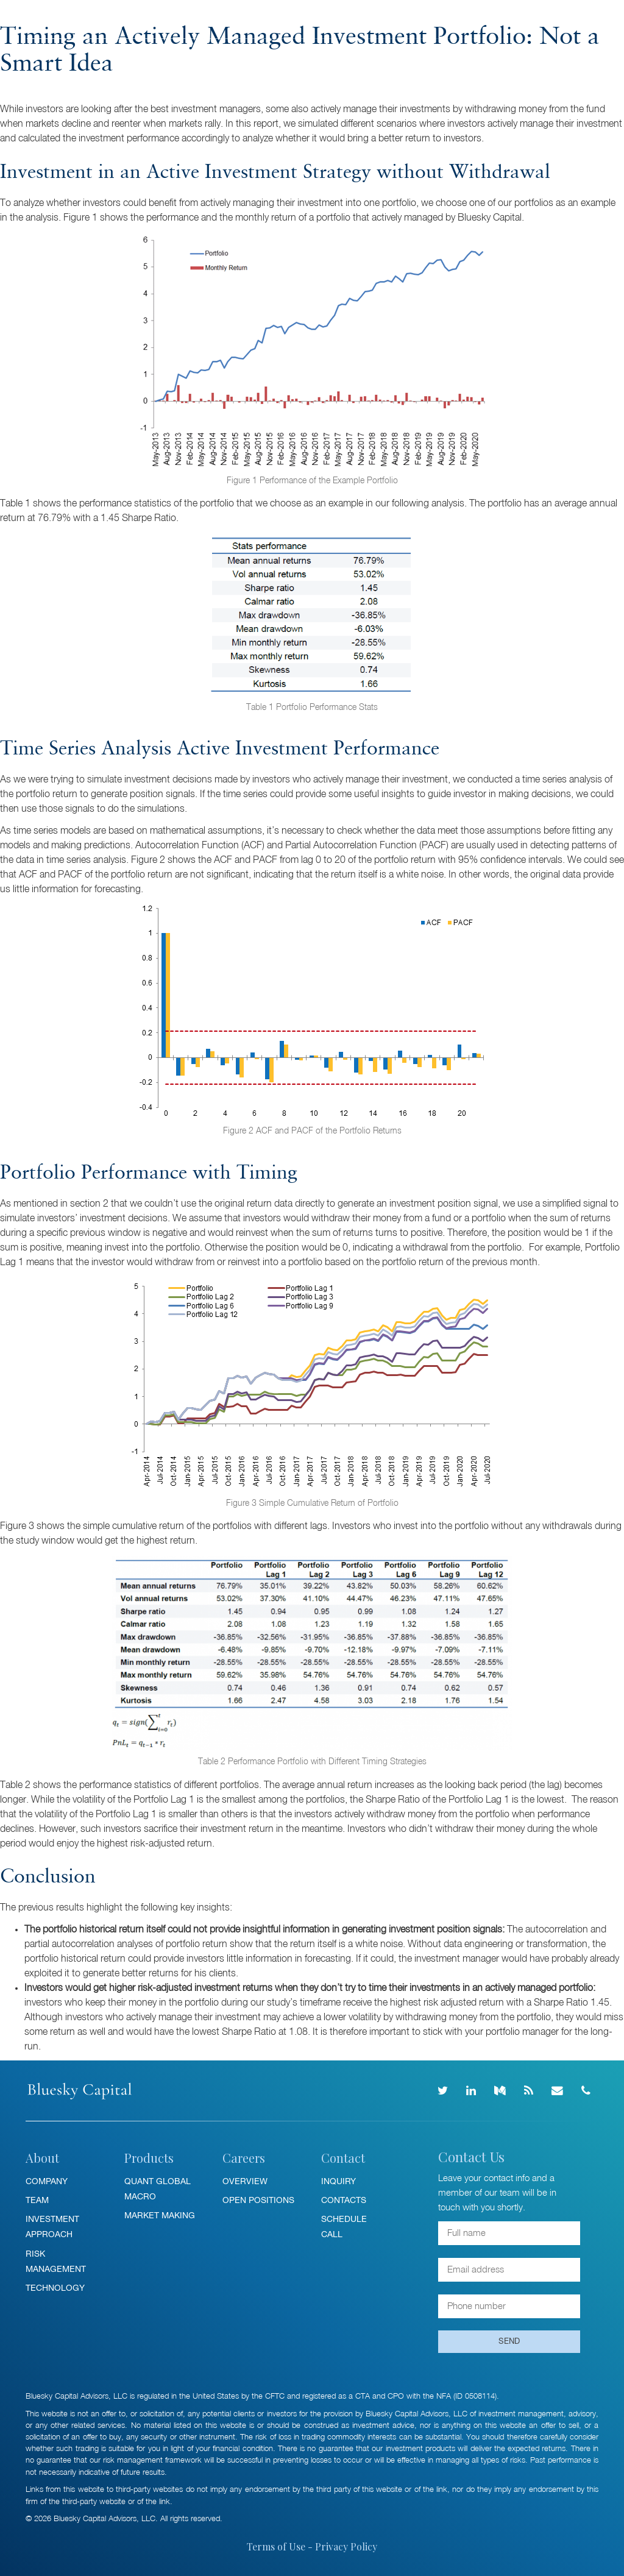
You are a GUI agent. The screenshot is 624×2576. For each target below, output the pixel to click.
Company (47, 2181)
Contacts (343, 2200)
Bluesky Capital (65, 19)
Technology (55, 2288)
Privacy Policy (346, 2546)
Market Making (159, 2215)
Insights (248, 19)
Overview (245, 2181)
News (308, 19)
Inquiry (338, 2181)
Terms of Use (276, 2546)
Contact (436, 19)
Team (37, 2200)
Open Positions (258, 2200)
